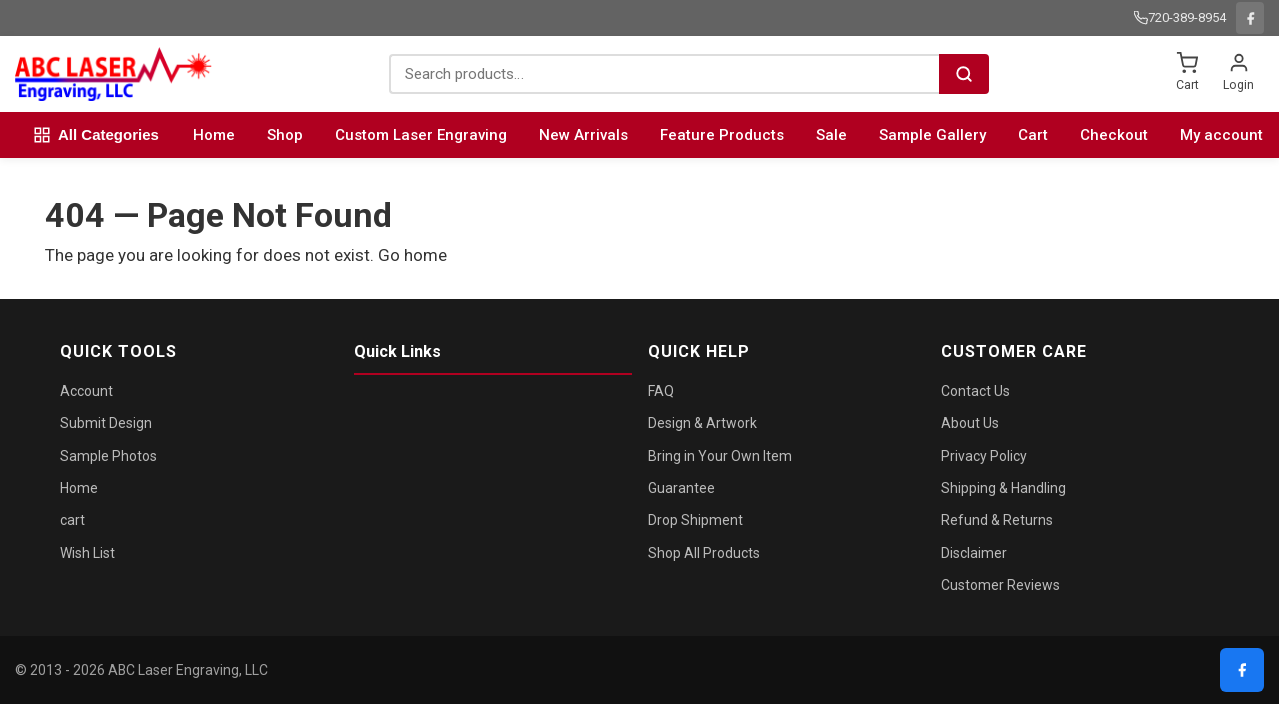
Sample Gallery (932, 135)
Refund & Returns (997, 520)
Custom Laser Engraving (421, 135)
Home (214, 135)
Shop (285, 135)
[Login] (1238, 74)
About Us (970, 423)
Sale (831, 135)
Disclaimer (974, 553)
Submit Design (106, 423)
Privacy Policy (984, 456)
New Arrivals (583, 135)
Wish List (87, 553)
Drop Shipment (695, 520)
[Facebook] (1250, 18)
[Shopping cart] (1187, 74)
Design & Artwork (702, 423)
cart (72, 520)
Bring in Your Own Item (720, 456)
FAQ (661, 391)
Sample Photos (108, 456)
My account (1221, 135)
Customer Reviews (1000, 585)
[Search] (964, 74)
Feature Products (722, 135)
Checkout (1114, 135)
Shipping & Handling (1003, 488)
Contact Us (975, 391)
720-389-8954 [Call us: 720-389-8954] (1180, 17)
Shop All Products (704, 553)
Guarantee (681, 488)
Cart (1033, 135)
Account (86, 391)
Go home (412, 255)
